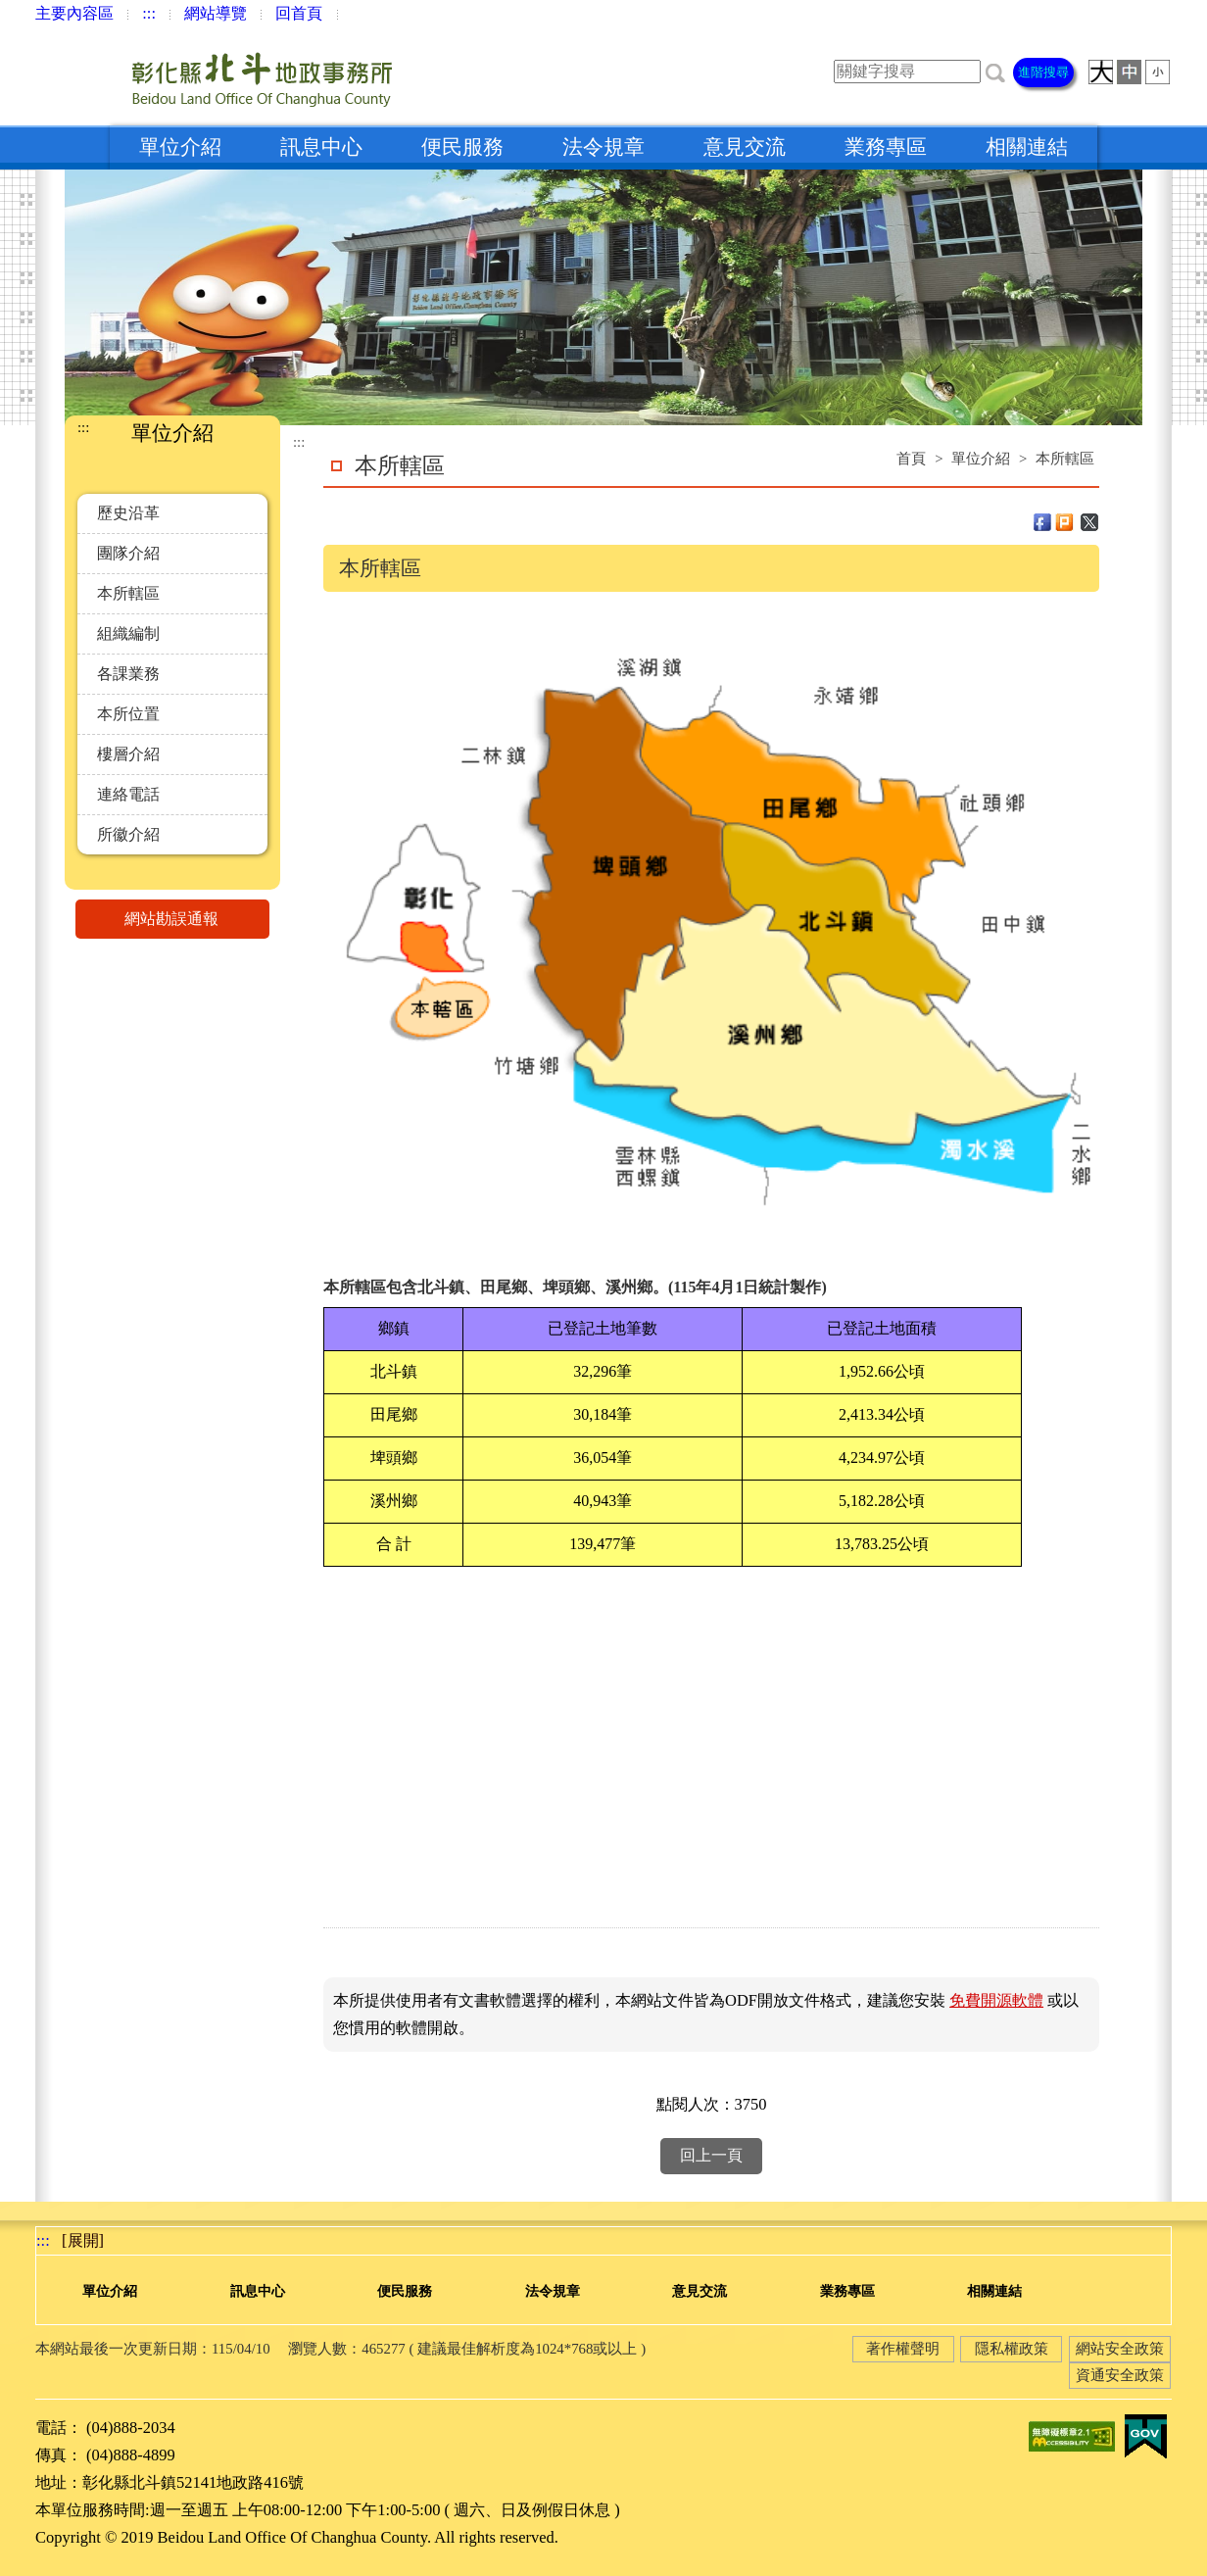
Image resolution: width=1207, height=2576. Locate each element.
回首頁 (298, 13)
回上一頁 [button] (711, 2155)
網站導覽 (215, 13)
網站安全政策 (1120, 2349)
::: (149, 13)
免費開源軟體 (996, 2000)
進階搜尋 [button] (1043, 72)
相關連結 (1027, 147)
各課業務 (128, 673)
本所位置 (128, 714)
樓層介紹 (128, 754)
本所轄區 (128, 593)
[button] (995, 71)
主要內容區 (74, 13)
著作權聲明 (903, 2349)
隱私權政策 (1011, 2349)
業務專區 (886, 147)
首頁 (911, 458)
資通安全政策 (1120, 2375)
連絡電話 (128, 794)
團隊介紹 (128, 553)
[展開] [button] (83, 2240)
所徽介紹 (128, 834)
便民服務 (462, 147)
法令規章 (603, 147)
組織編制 (128, 633)
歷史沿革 (128, 513)
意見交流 (744, 147)
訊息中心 (321, 147)
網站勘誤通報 (196, 919)
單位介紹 (180, 147)
